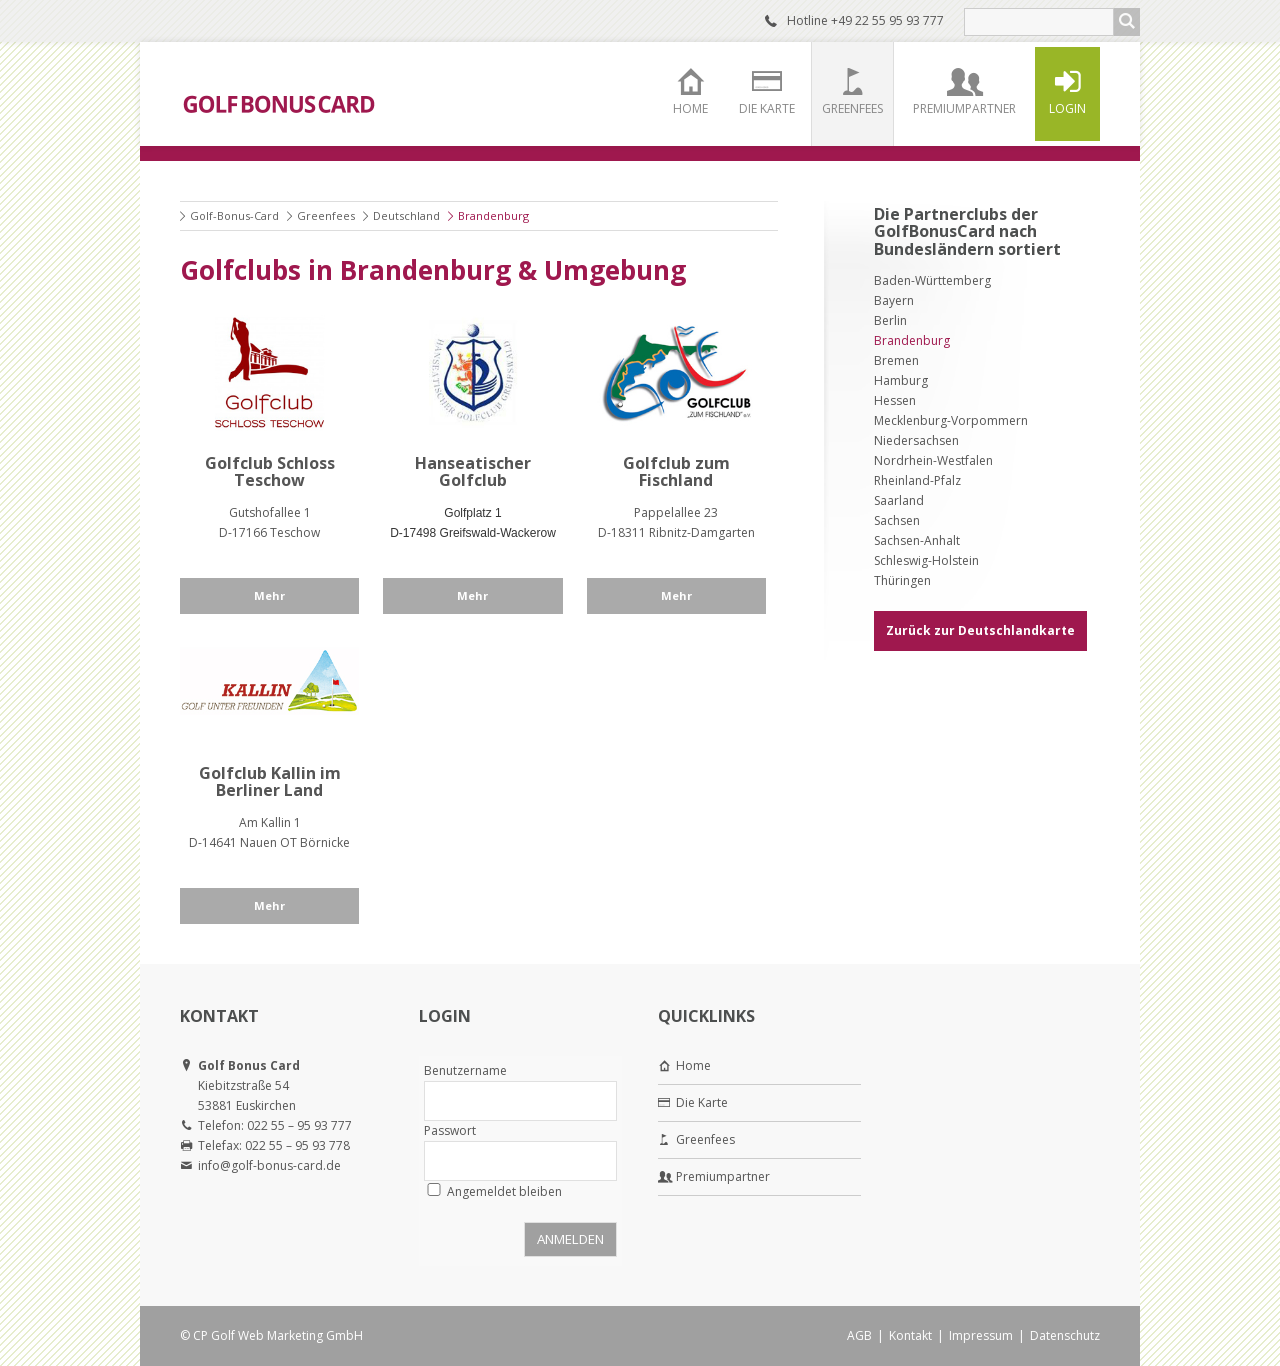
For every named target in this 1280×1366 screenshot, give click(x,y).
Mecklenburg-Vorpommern (951, 420)
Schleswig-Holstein (926, 560)
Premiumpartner (964, 108)
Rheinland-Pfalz (917, 480)
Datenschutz (1065, 1335)
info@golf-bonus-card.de (269, 1165)
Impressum (981, 1335)
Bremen (896, 360)
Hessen (895, 400)
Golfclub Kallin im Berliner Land (270, 782)
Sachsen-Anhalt (917, 540)
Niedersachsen (916, 440)
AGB (859, 1335)
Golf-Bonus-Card (234, 215)
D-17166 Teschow (269, 532)
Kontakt (910, 1335)
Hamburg (901, 380)
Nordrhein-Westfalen (933, 460)
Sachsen (897, 520)
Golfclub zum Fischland (676, 472)
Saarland (899, 500)
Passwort (450, 1130)
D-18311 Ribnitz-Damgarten (676, 532)
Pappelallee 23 (676, 512)
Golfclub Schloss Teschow (270, 472)
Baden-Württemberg (932, 280)
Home (690, 108)
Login (1067, 108)
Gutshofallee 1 (270, 512)
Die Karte (767, 108)
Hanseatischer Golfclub (473, 472)
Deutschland (406, 215)
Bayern (894, 300)
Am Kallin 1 (270, 822)
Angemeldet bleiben (504, 1191)
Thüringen (902, 580)
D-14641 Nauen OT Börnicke (269, 842)
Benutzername (465, 1070)
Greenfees (852, 108)
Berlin (890, 320)
